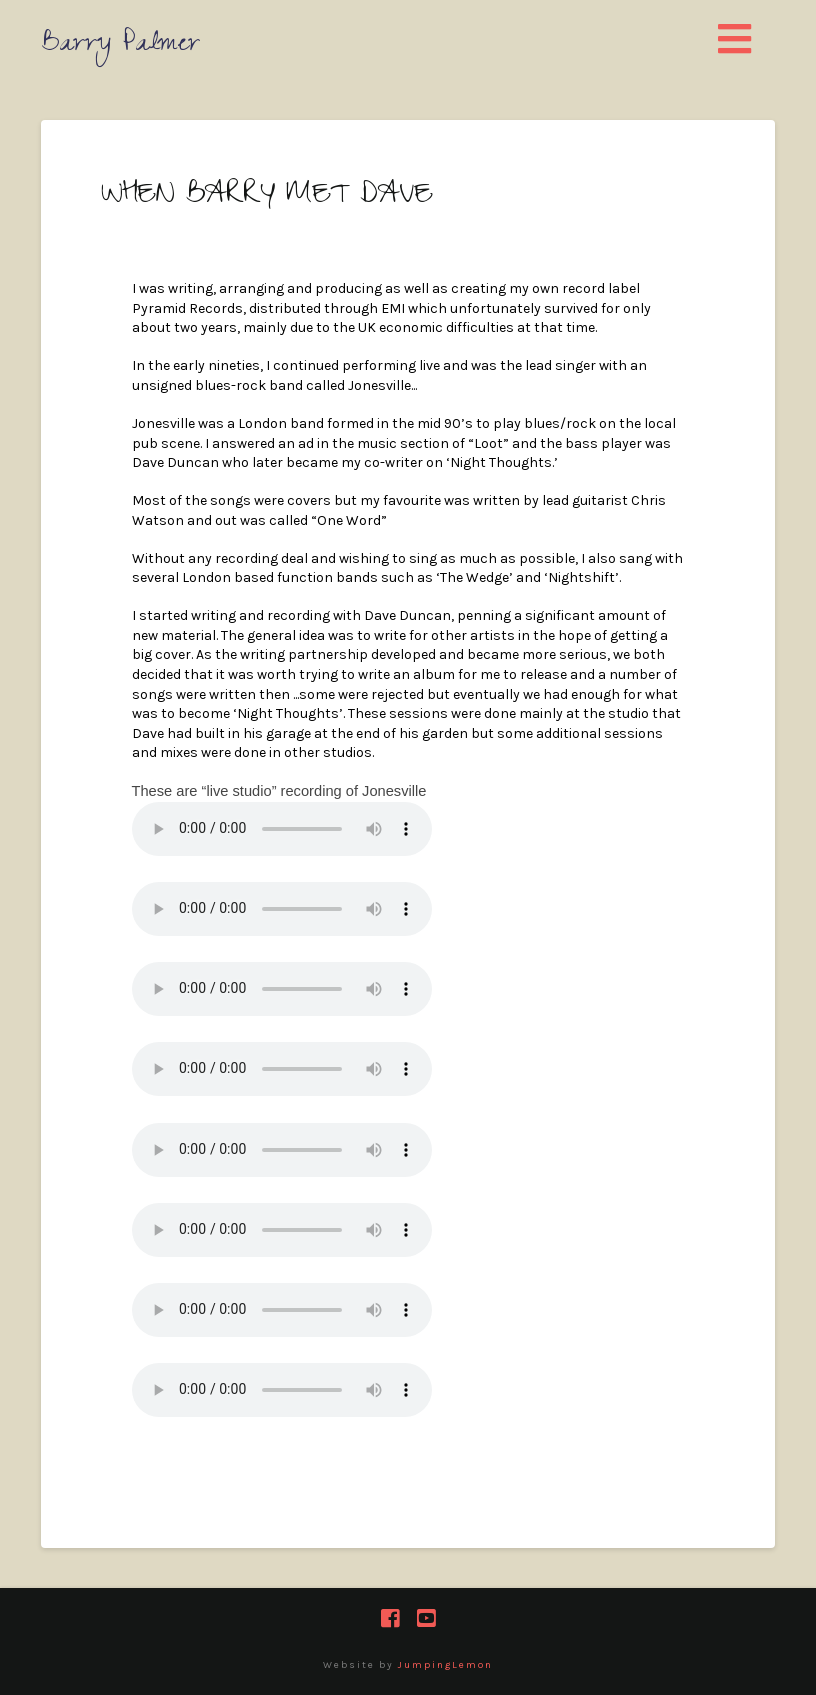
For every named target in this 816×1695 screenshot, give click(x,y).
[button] (735, 40)
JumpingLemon (445, 1665)
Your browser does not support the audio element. (282, 829)
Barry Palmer (121, 46)
